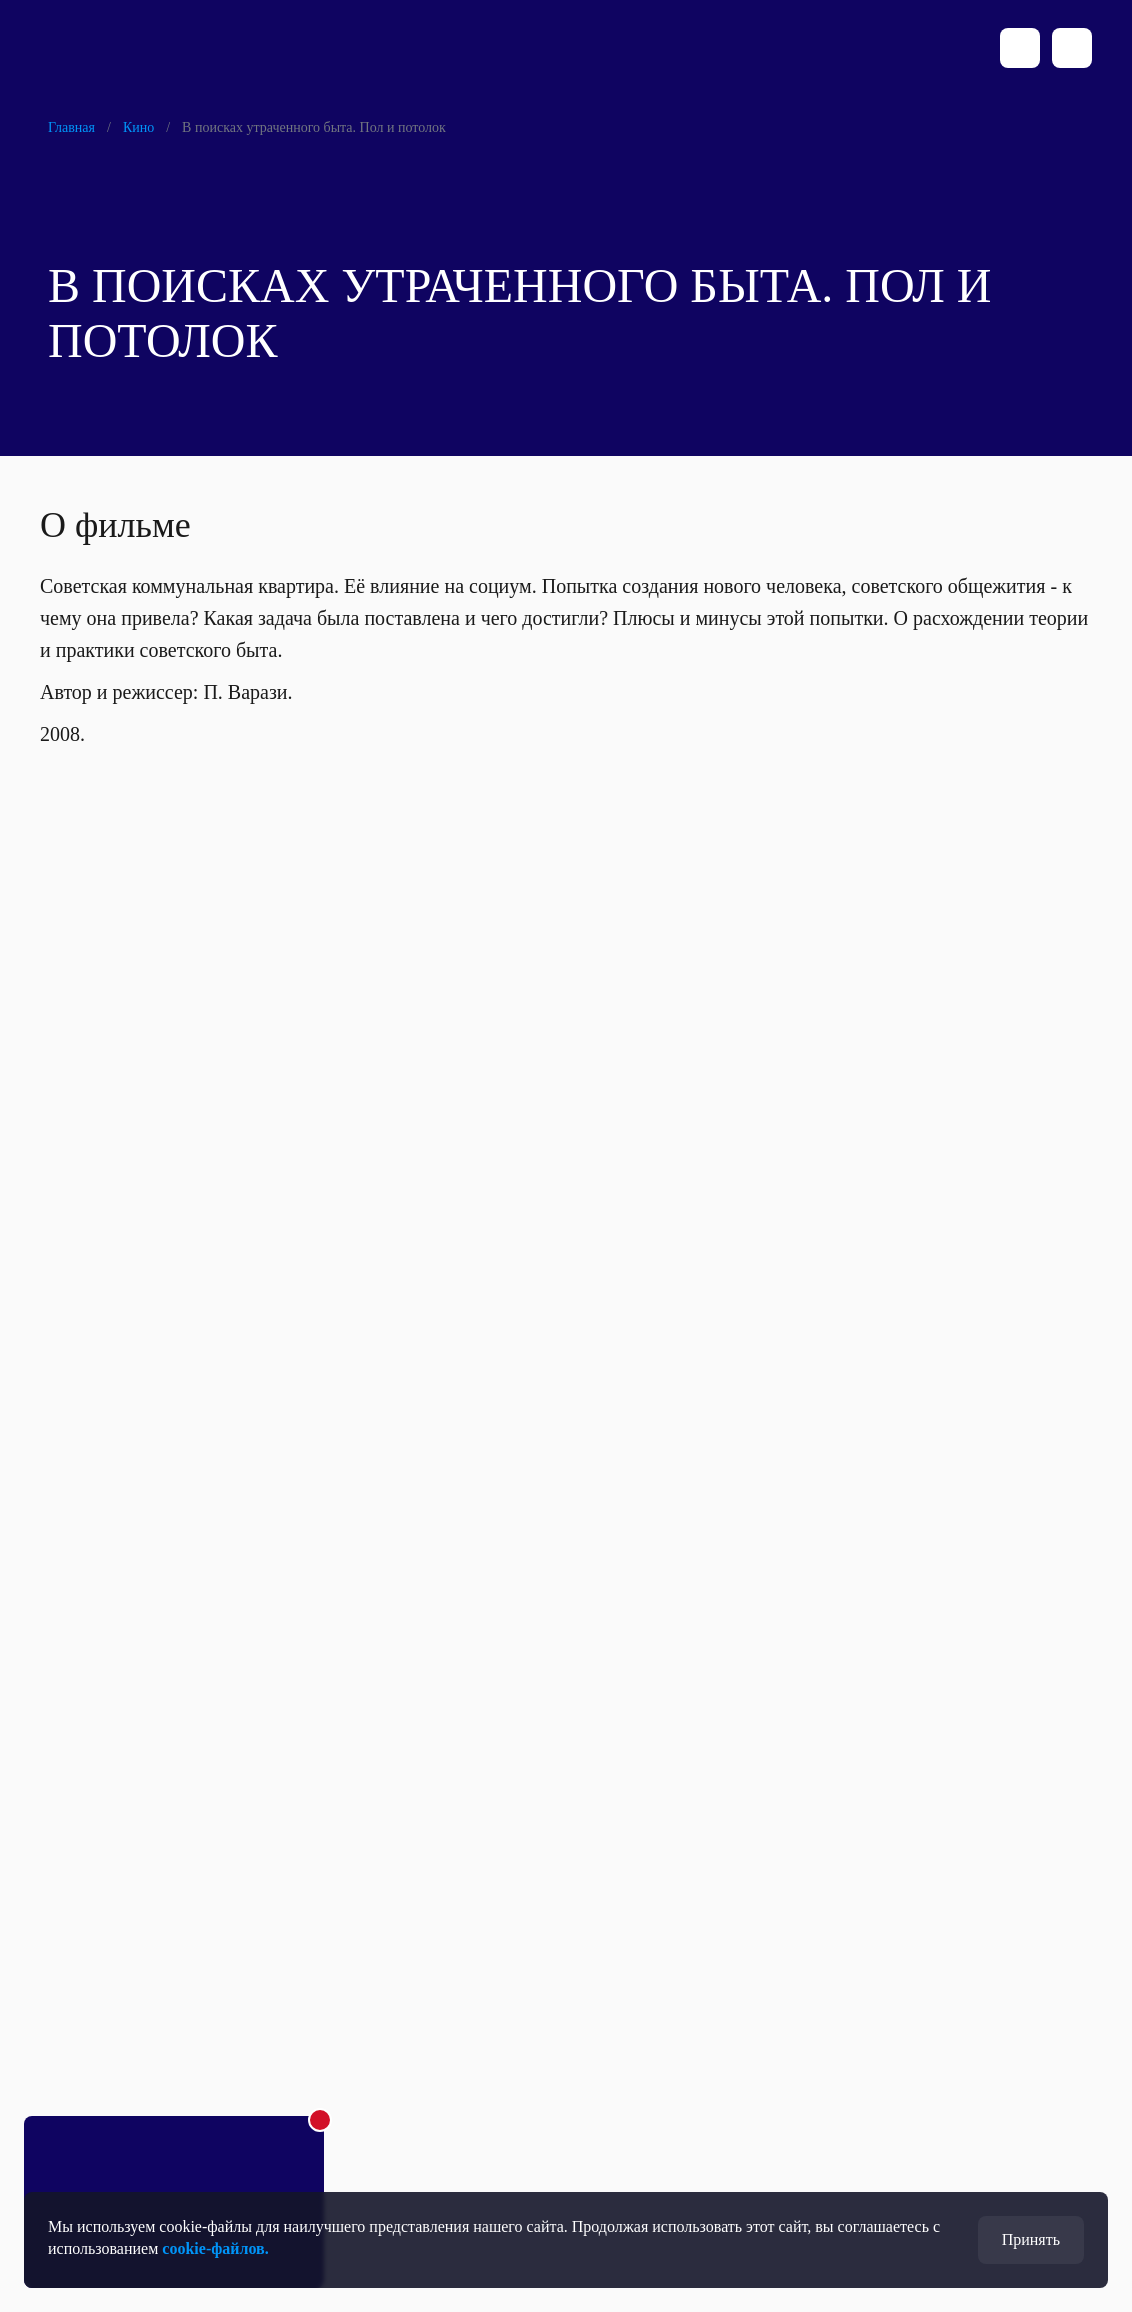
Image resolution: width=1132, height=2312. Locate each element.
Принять (1031, 2239)
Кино (138, 127)
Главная (71, 127)
